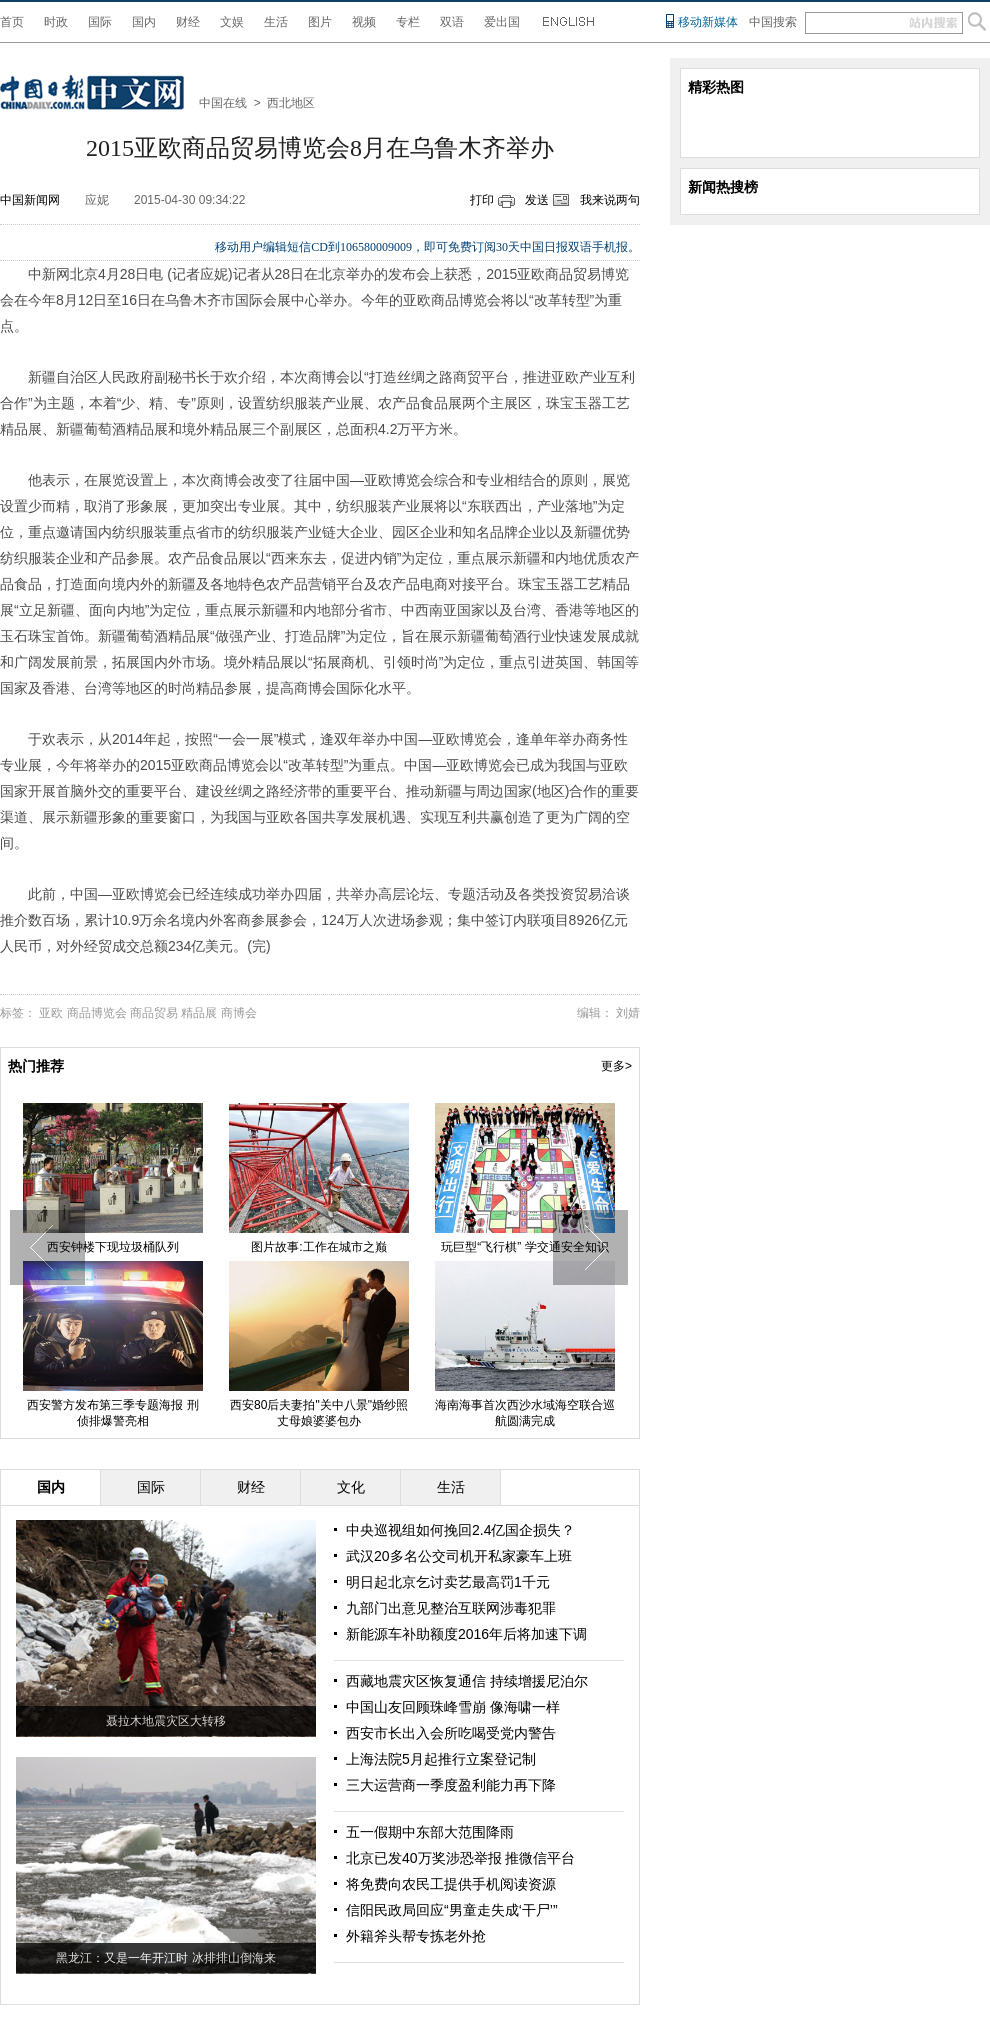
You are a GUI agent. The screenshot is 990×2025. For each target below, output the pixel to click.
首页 (12, 22)
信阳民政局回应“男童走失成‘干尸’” (452, 1910)
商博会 (239, 1013)
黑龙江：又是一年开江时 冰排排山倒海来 (165, 1958)
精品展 (199, 1013)
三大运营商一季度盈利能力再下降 (451, 1785)
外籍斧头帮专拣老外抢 (416, 1936)
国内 (144, 22)
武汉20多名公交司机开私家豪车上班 (459, 1556)
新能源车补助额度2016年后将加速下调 (466, 1634)
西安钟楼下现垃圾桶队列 (113, 1247)
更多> (616, 1066)
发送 (537, 200)
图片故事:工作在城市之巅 (318, 1247)
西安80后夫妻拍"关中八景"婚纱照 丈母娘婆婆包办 (319, 1413)
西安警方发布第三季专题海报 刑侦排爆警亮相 (112, 1413)
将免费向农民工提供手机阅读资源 (451, 1884)
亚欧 (51, 1013)
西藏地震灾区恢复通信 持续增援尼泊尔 (467, 1681)
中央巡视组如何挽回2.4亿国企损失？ (460, 1530)
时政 (56, 22)
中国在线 (223, 103)
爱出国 (502, 22)
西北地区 (291, 103)
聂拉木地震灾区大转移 (166, 1721)
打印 (482, 200)
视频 (364, 22)
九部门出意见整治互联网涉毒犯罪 (451, 1608)
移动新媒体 (708, 22)
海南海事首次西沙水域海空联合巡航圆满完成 (525, 1413)
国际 (100, 22)
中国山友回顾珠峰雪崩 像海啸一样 (453, 1707)
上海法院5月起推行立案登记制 (441, 1759)
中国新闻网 (30, 200)
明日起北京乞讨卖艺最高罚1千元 (448, 1582)
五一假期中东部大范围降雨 (430, 1832)
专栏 (408, 22)
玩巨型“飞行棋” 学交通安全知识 (524, 1247)
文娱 (232, 22)
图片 (320, 22)
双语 (452, 22)
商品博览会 (97, 1013)
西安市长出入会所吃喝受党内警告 (451, 1733)
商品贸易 (154, 1013)
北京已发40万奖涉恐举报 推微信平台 (460, 1858)
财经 (188, 22)
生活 (276, 22)
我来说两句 (610, 200)
